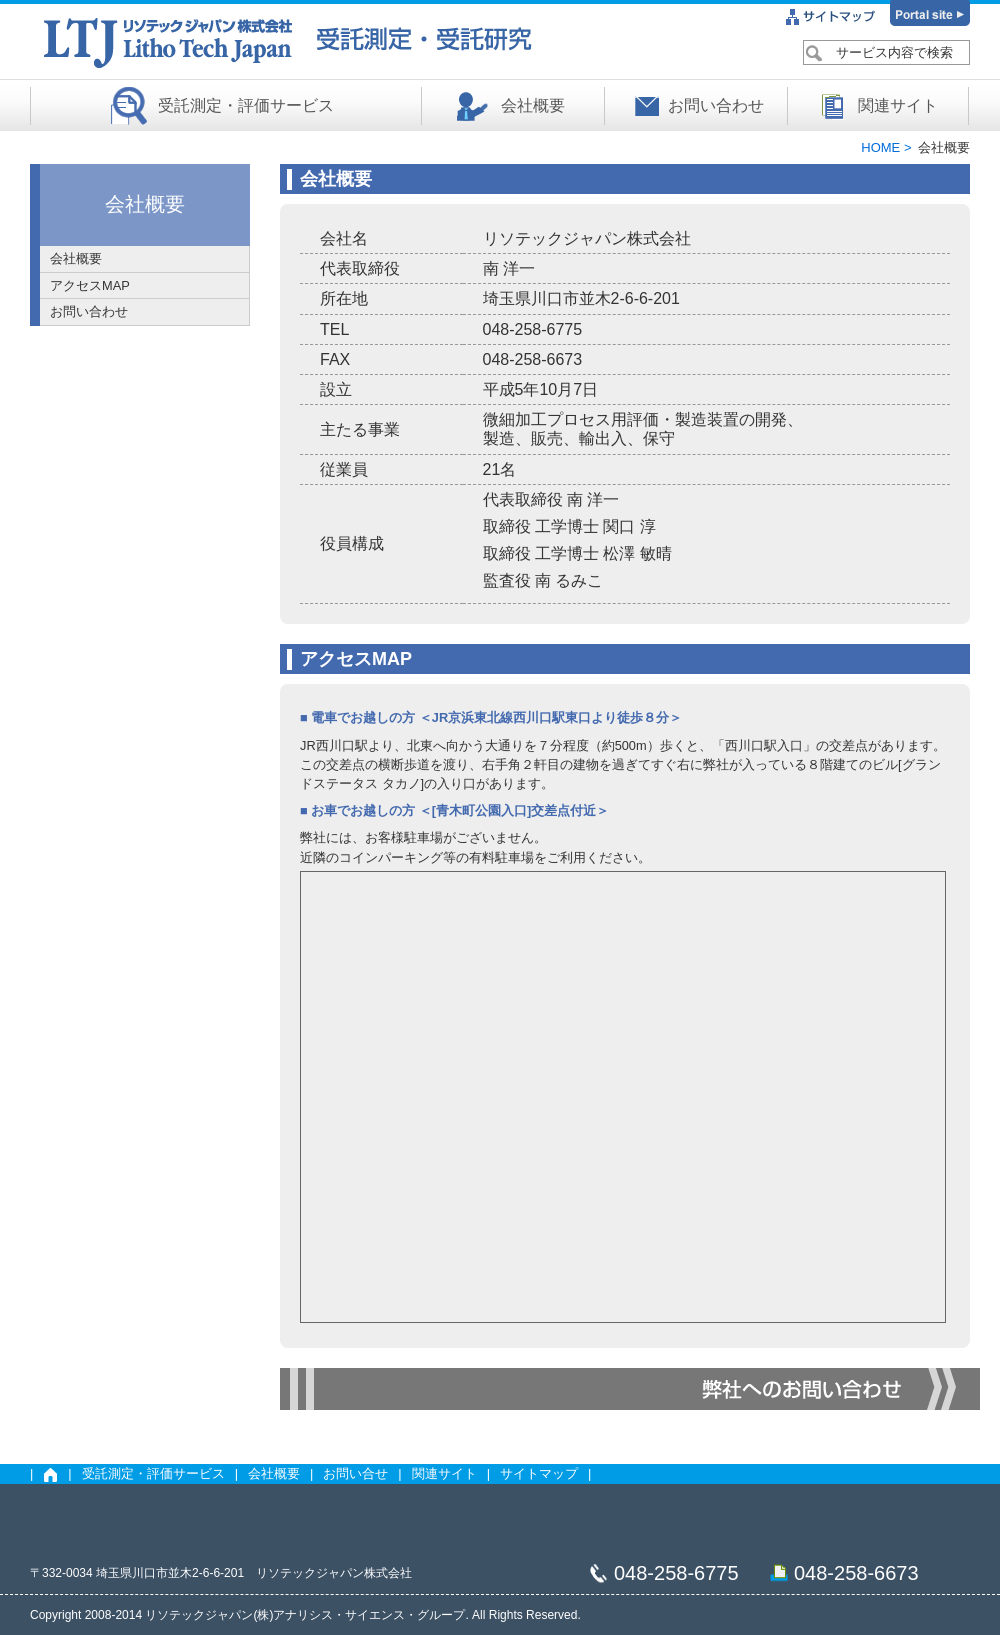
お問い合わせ (716, 105)
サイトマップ (539, 1473)
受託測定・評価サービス (246, 105)
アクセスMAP (90, 285)
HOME (882, 147)
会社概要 (533, 105)
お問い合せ (355, 1473)
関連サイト (898, 105)
